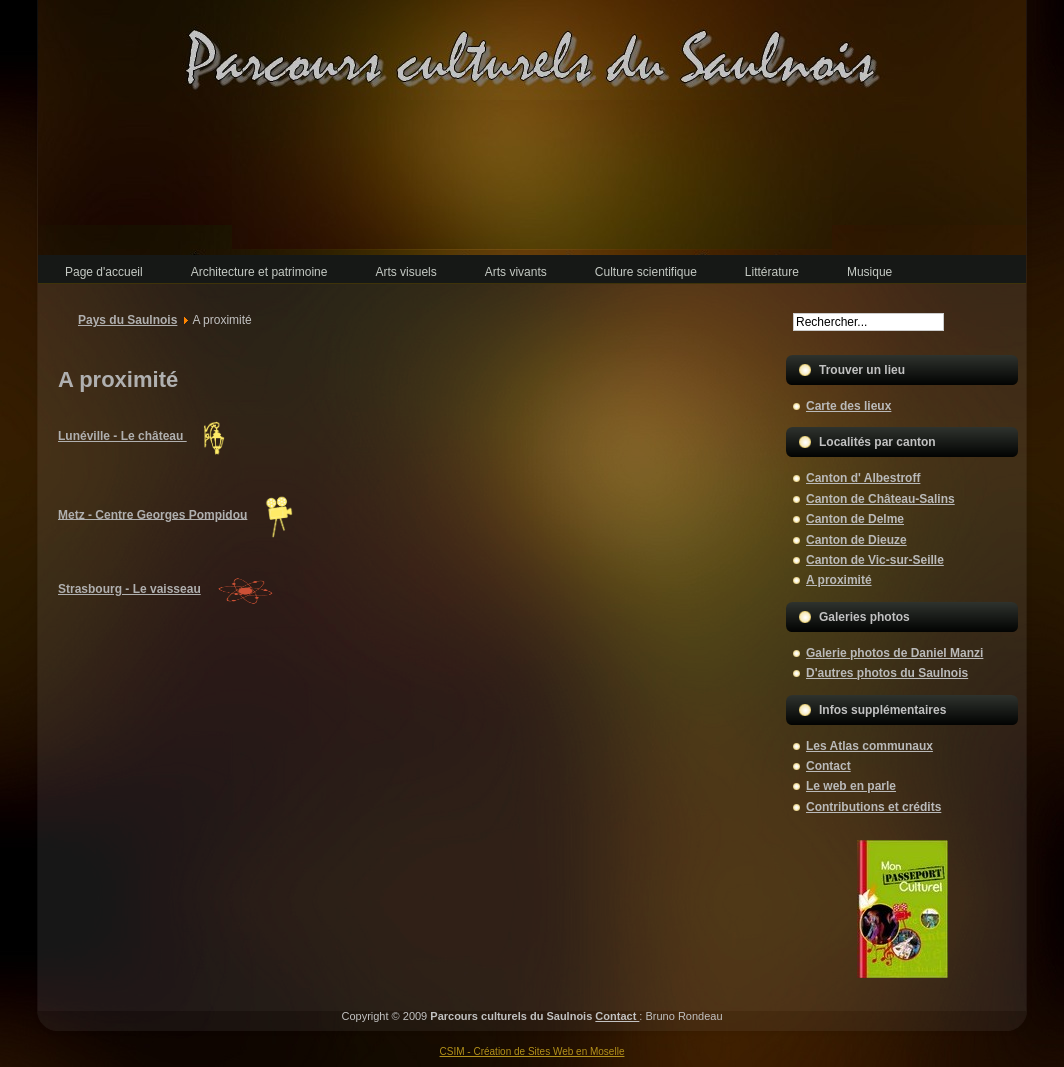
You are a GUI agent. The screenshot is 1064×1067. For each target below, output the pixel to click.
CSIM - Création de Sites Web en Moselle (532, 1051)
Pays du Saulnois (127, 320)
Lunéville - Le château (122, 436)
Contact (617, 1016)
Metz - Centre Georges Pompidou (152, 514)
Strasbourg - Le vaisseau (129, 589)
